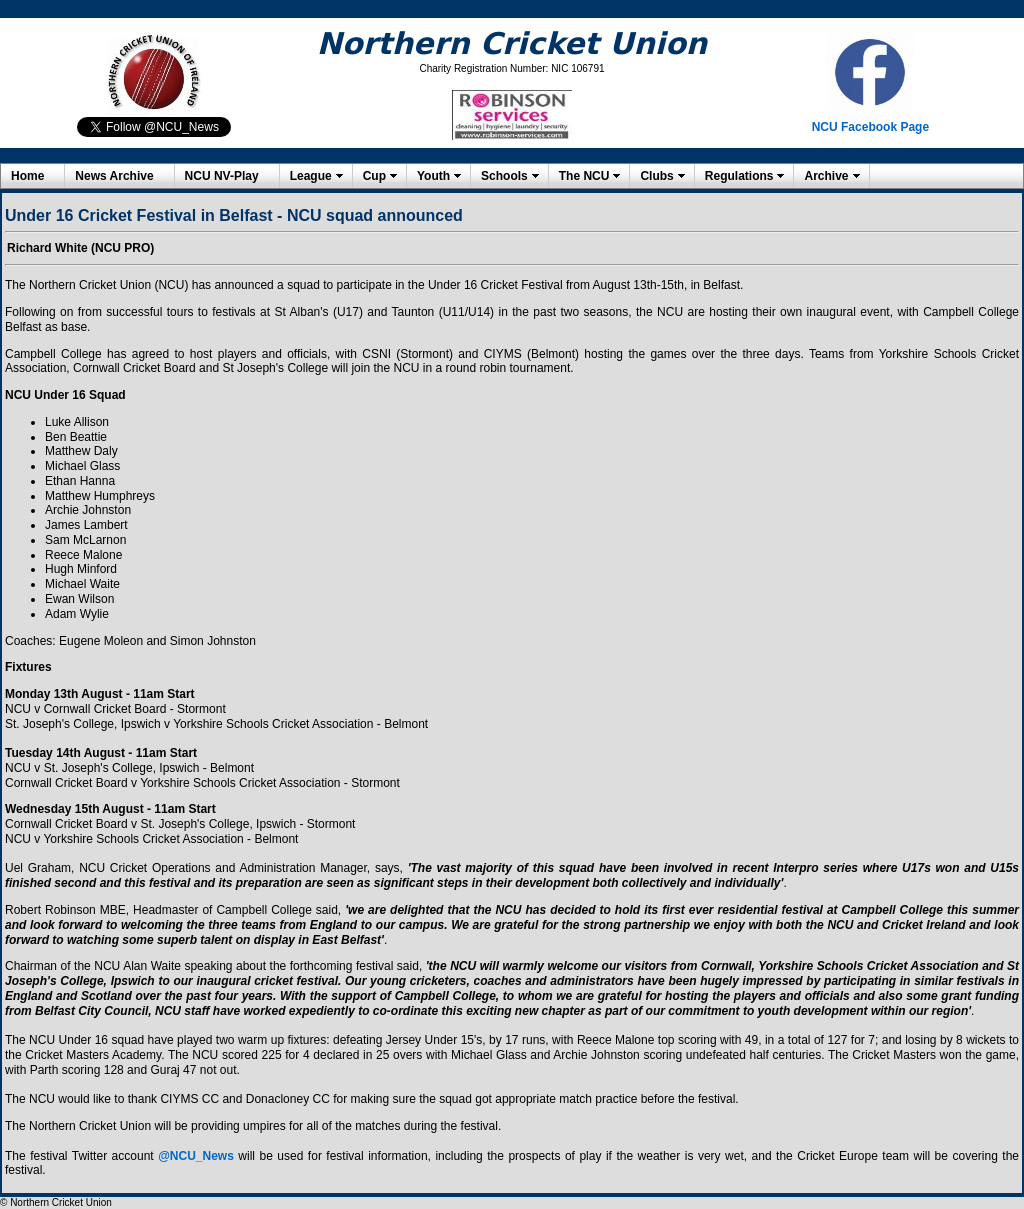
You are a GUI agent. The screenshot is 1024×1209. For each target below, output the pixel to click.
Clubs (656, 176)
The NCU (584, 176)
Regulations (739, 176)
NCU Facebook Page (870, 127)
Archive (826, 176)
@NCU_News (196, 1156)
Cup (374, 176)
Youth (433, 176)
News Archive (114, 176)
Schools (504, 176)
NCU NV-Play (222, 176)
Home (27, 176)
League (311, 176)
